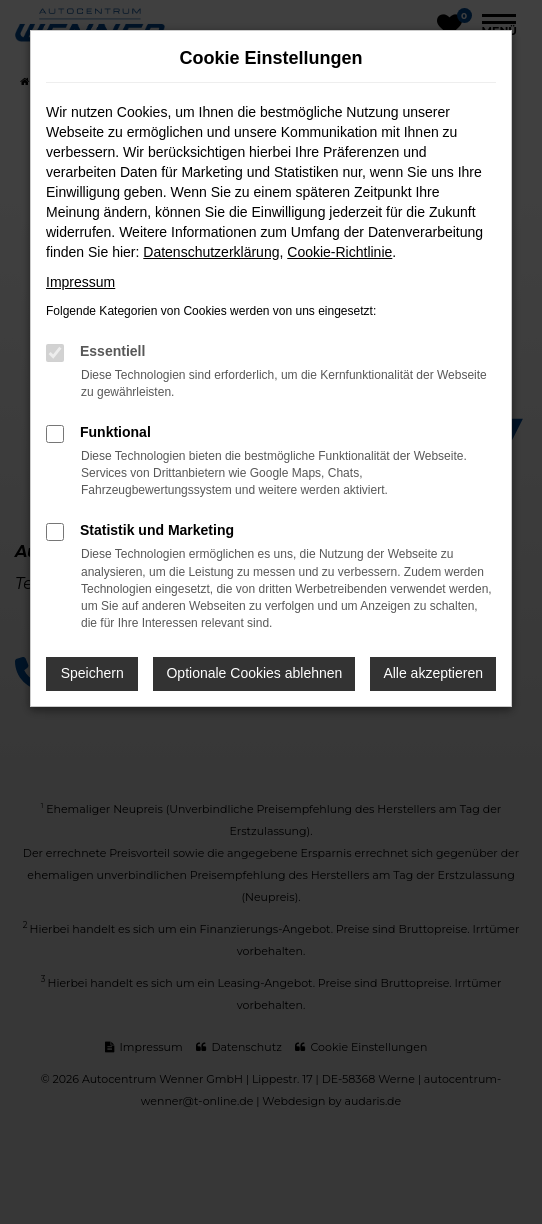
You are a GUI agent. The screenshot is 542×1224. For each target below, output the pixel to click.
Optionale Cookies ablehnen (254, 673)
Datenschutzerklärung (211, 252)
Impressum (80, 282)
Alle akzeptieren (433, 673)
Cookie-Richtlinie (339, 252)
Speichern (92, 673)
